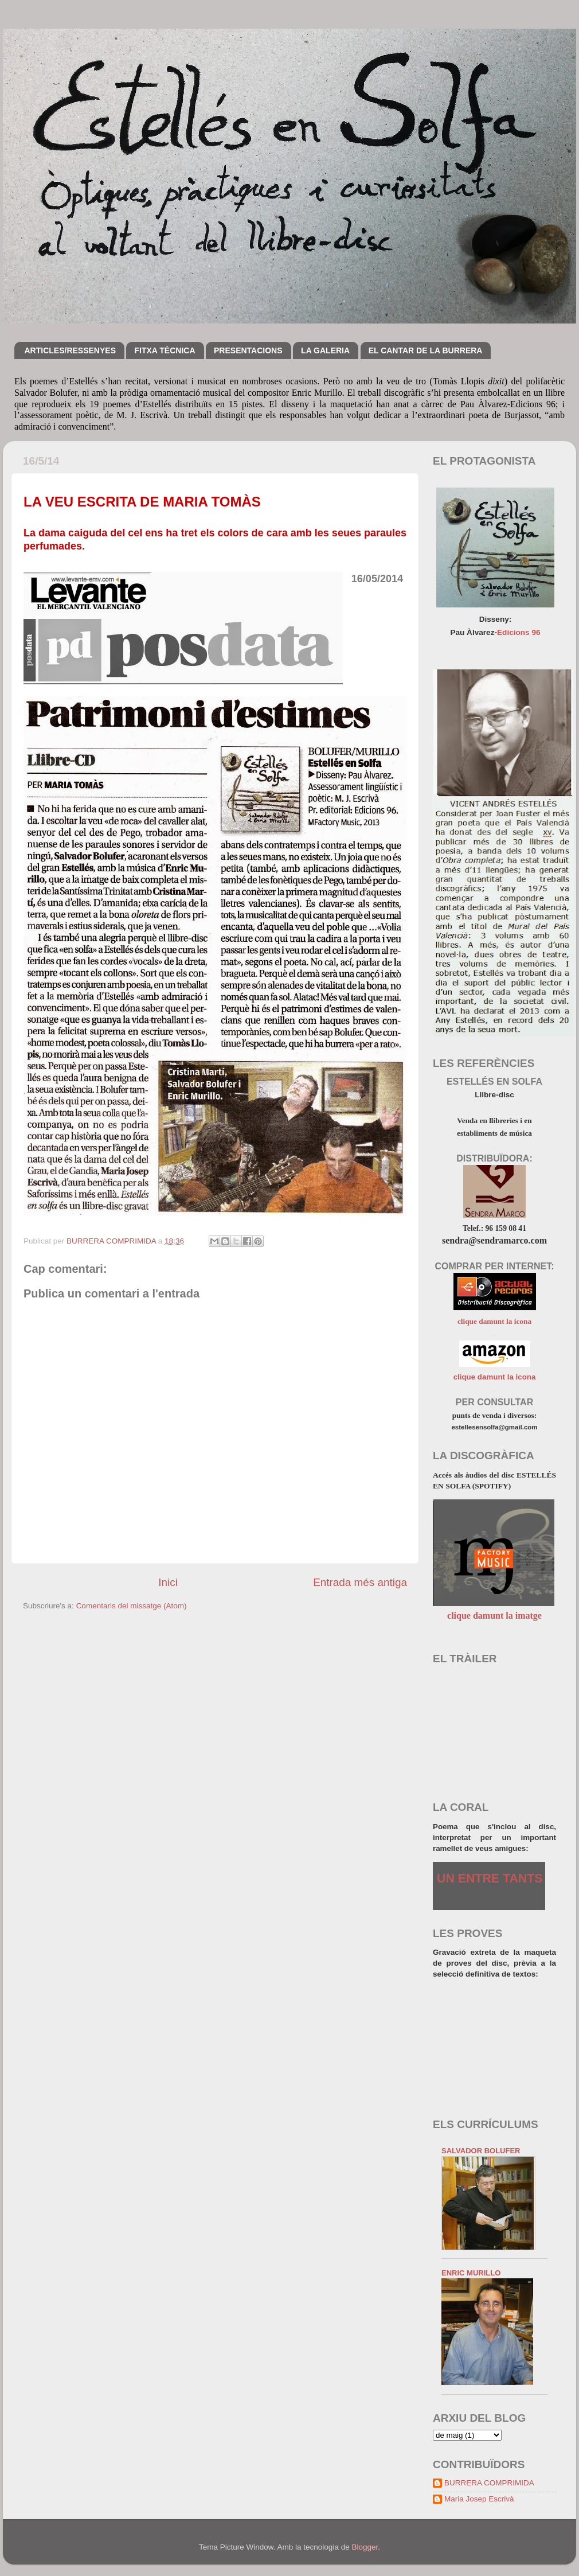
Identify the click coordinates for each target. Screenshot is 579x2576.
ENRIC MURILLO (470, 2273)
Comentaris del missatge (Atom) (131, 1605)
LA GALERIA (325, 350)
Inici (168, 1582)
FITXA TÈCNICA (164, 350)
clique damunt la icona (494, 1321)
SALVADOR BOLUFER (480, 2150)
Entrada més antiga (360, 1582)
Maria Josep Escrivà (479, 2499)
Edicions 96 (519, 632)
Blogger (364, 2547)
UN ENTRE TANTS (489, 1878)
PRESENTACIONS (248, 350)
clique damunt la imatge (494, 1615)
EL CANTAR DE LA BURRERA (426, 350)
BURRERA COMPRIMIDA (489, 2482)
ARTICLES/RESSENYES (70, 350)
